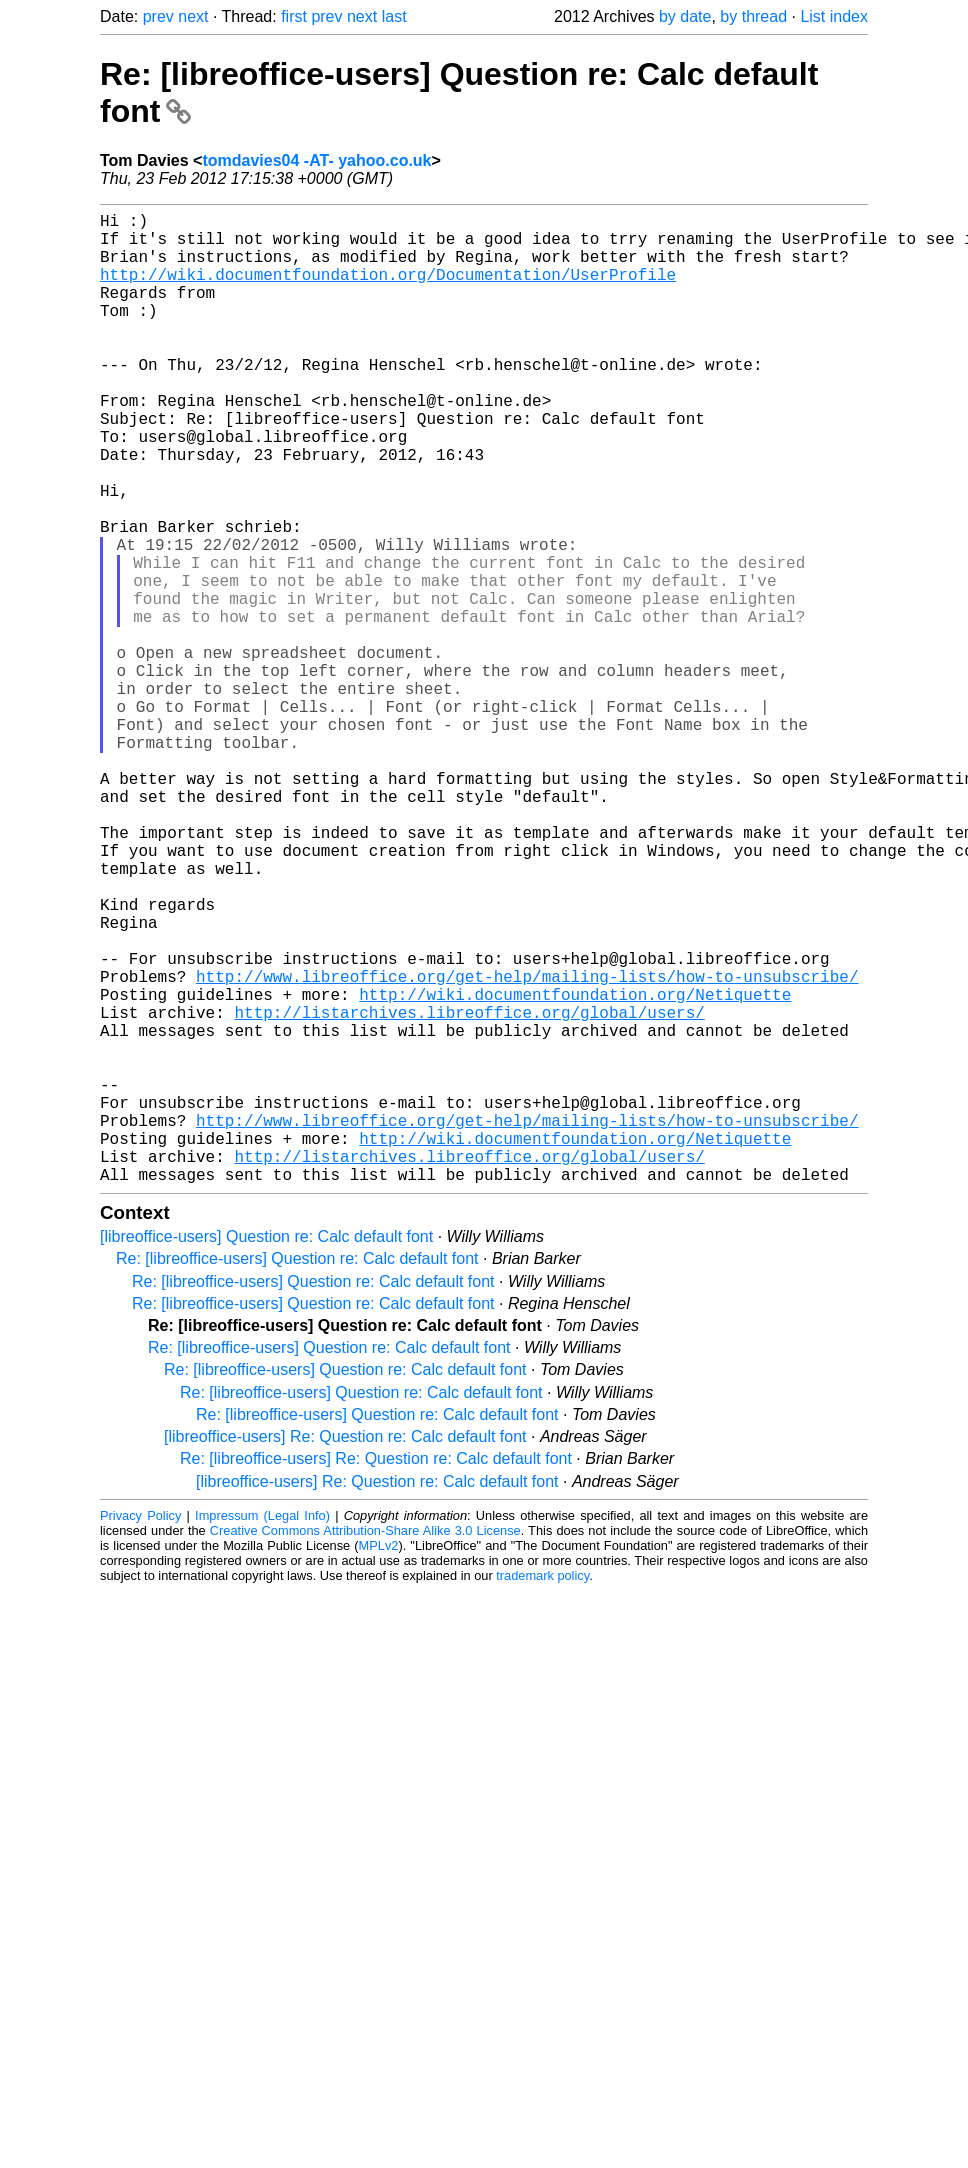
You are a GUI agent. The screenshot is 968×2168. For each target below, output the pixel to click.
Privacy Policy (140, 1731)
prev (158, 16)
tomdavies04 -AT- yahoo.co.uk (316, 160)
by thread (753, 16)
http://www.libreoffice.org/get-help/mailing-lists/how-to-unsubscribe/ (527, 1148)
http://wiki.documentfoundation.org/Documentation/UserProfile (388, 290)
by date (685, 16)
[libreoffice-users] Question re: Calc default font (266, 1452)
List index (834, 16)
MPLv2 (379, 1761)
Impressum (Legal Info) (262, 1731)
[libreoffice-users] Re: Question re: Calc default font (345, 1652)
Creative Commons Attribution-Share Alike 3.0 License (365, 1746)
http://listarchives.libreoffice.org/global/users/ (469, 1192)
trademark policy (542, 1791)
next (193, 16)
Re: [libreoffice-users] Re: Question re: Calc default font (376, 1674)
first (294, 16)
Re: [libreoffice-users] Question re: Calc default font (297, 1474)
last (394, 16)
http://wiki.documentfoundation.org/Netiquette (575, 1170)
